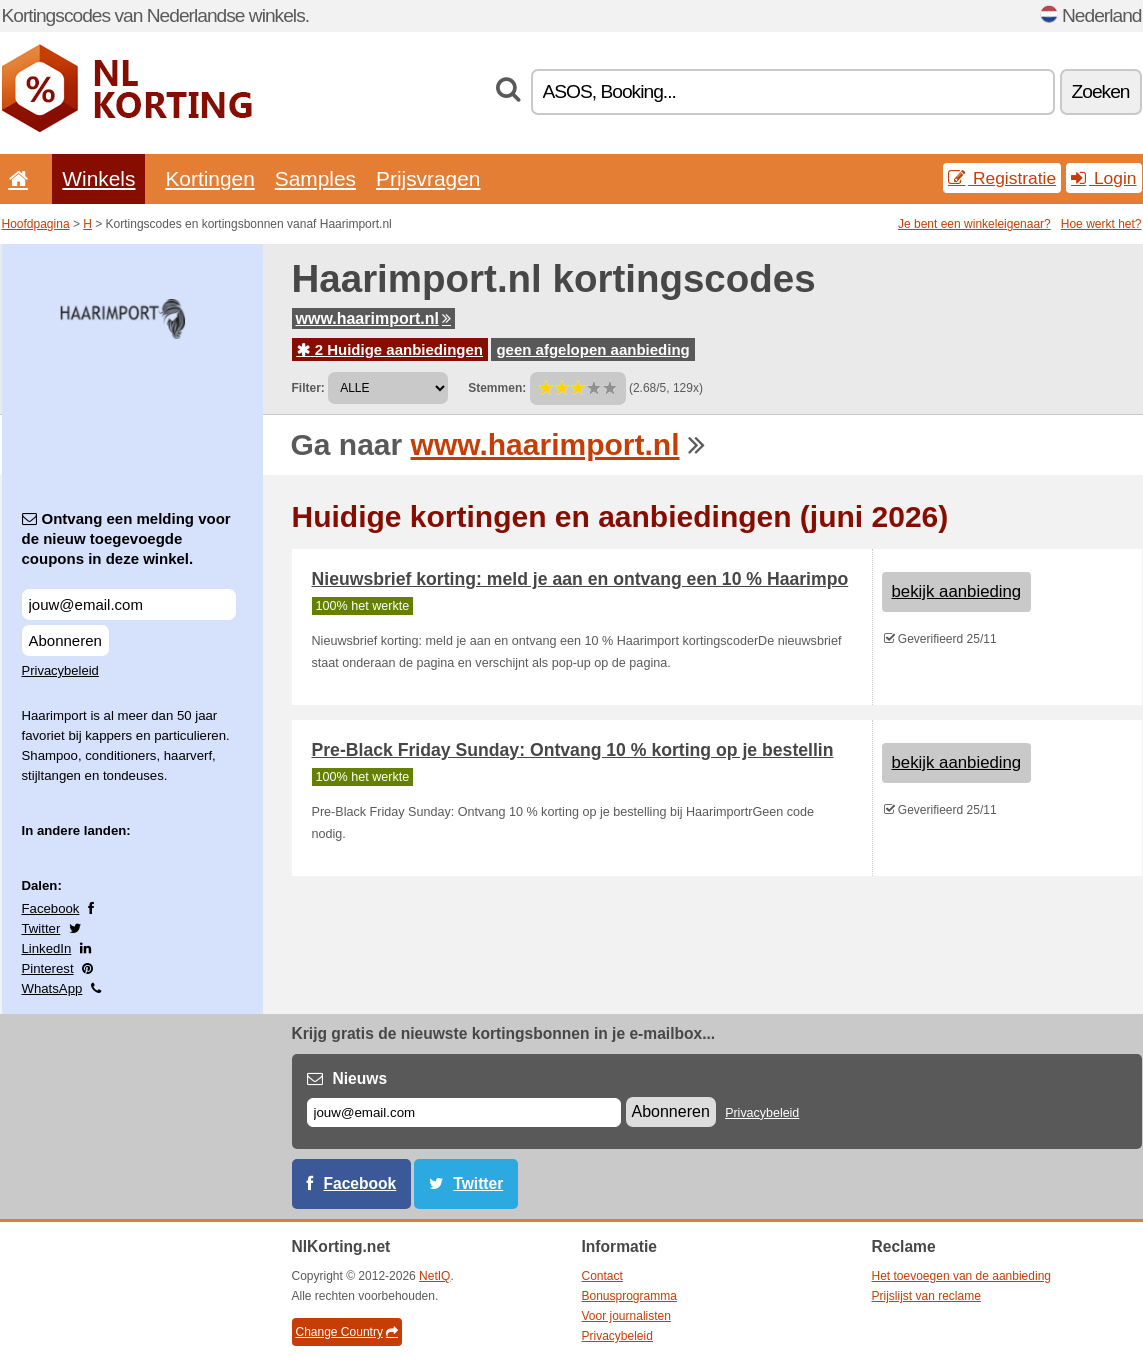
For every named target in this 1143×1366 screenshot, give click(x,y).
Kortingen (209, 178)
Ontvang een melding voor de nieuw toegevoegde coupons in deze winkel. (126, 538)
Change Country (347, 1332)
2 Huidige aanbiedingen (390, 349)
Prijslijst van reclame (926, 1296)
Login (1103, 178)
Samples (315, 178)
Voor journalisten (626, 1316)
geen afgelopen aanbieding (592, 349)
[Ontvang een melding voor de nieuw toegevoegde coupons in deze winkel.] (129, 604)
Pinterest (48, 968)
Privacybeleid (60, 670)
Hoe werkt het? (1101, 224)
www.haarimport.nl (373, 318)
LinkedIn (47, 948)
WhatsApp (52, 988)
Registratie (1002, 178)
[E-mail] (464, 1112)
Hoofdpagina (36, 224)
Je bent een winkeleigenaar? (974, 224)
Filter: (308, 388)
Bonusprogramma (629, 1296)
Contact (602, 1276)
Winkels (98, 178)
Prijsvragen (428, 178)
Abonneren (65, 640)
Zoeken (1101, 91)
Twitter (41, 928)
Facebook (51, 908)
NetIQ (434, 1276)
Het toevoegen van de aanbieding (961, 1276)
